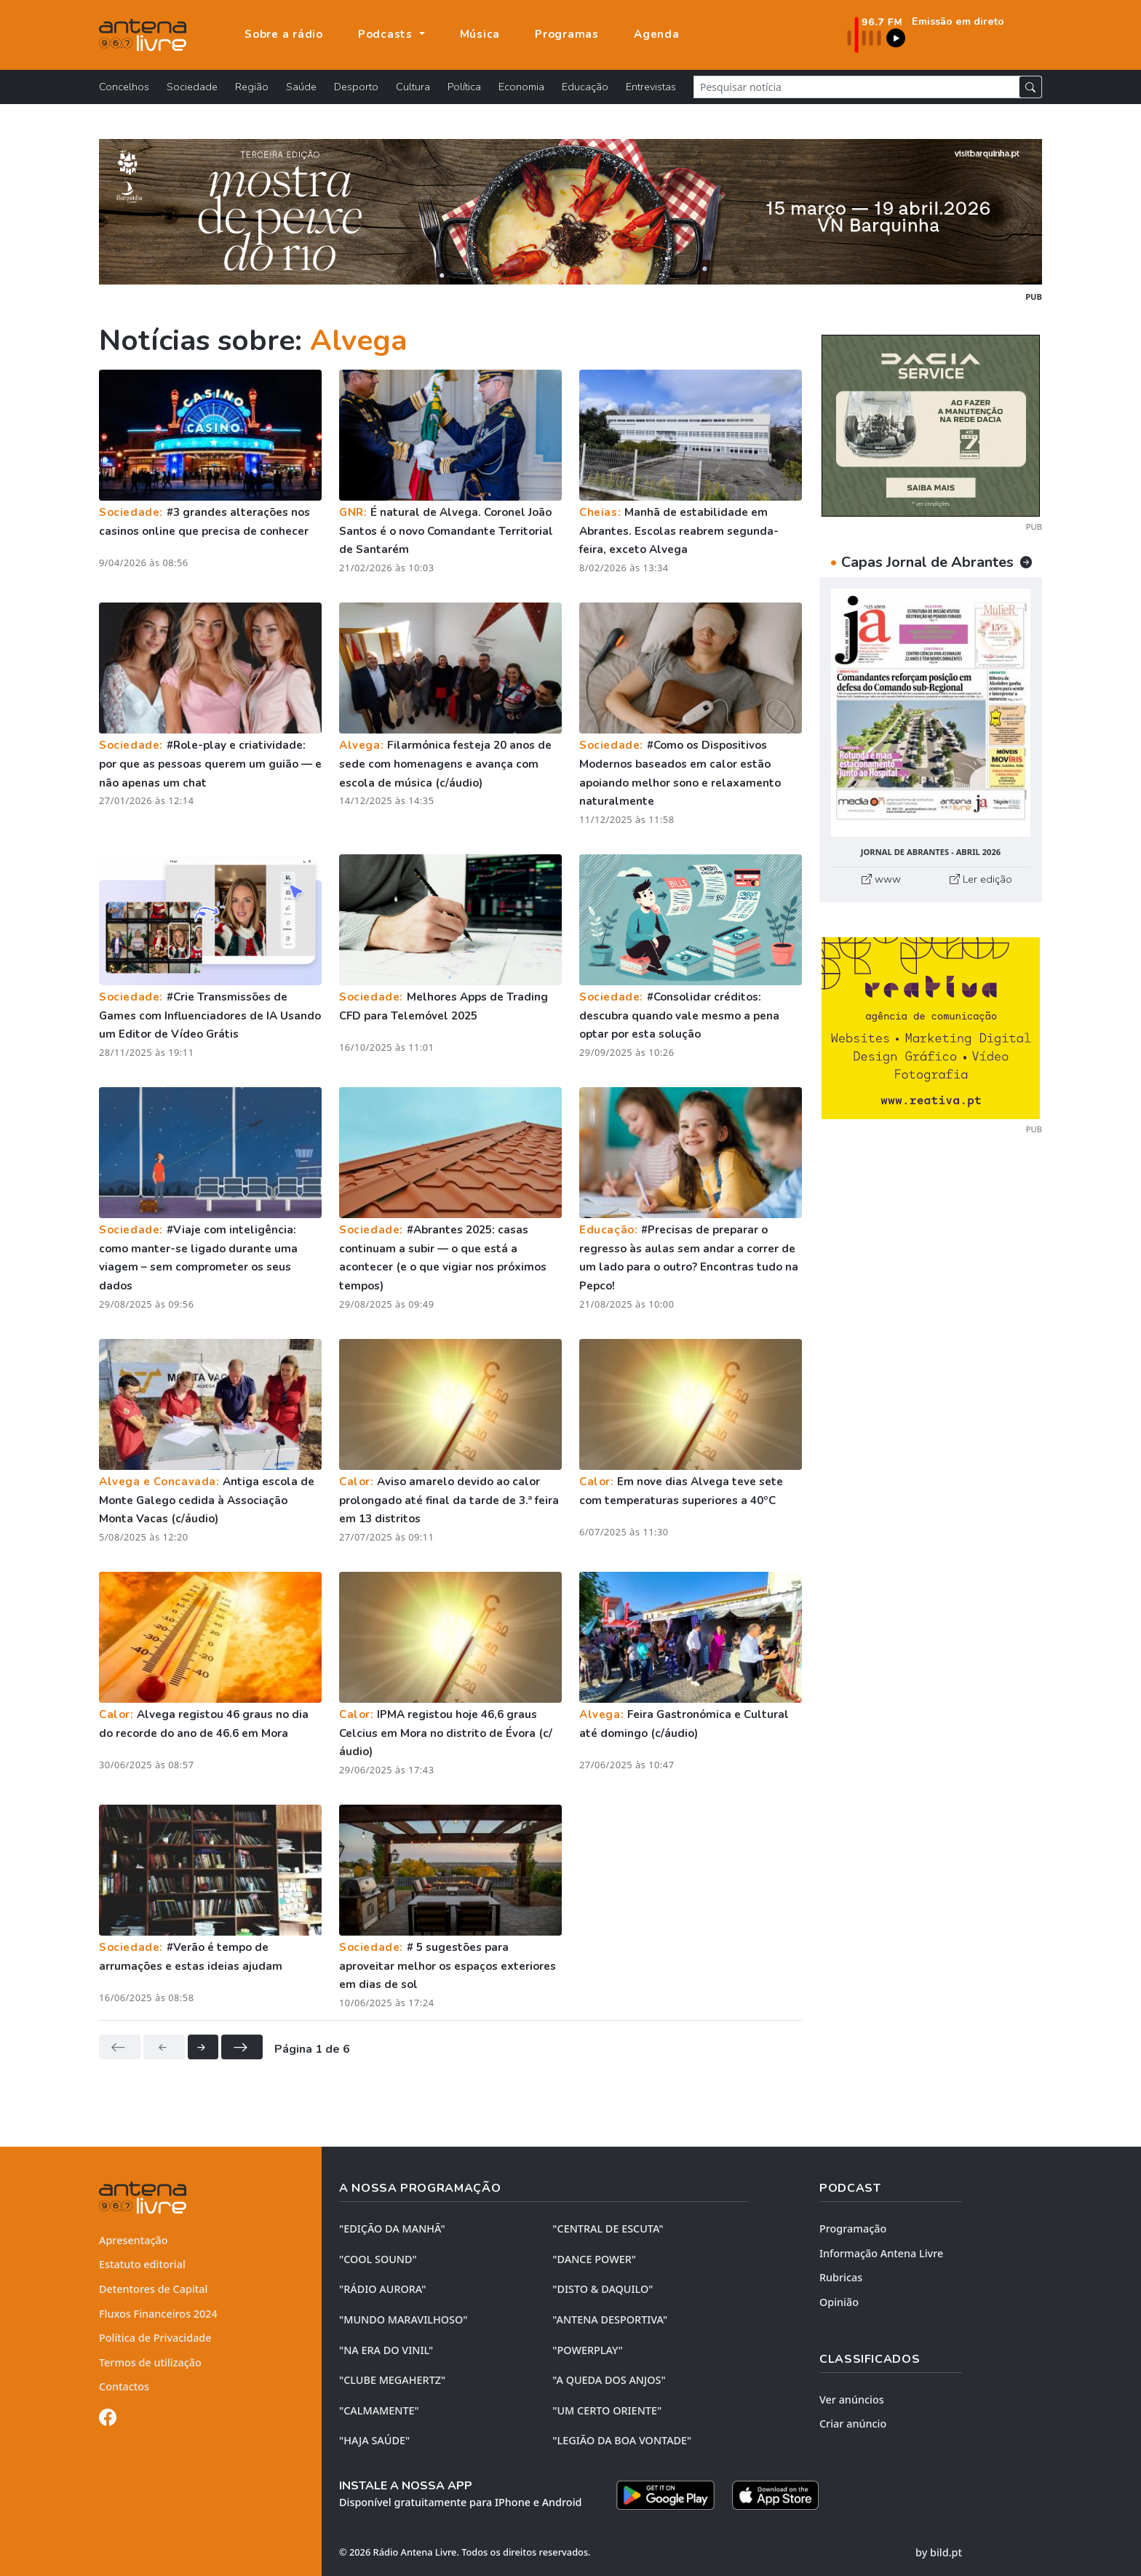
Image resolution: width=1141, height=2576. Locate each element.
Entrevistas (651, 86)
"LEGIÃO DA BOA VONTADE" (621, 2440)
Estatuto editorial (142, 2264)
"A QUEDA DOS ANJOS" (608, 2380)
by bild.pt (938, 2552)
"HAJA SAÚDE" (374, 2440)
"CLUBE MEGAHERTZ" (392, 2380)
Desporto (356, 86)
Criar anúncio (852, 2423)
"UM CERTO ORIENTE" (606, 2410)
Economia (521, 86)
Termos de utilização (150, 2362)
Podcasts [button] (387, 34)
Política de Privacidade (155, 2338)
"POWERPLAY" (587, 2350)
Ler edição (981, 879)
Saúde (301, 86)
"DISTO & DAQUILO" (602, 2289)
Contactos (124, 2386)
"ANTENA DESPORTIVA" (609, 2319)
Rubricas (840, 2277)
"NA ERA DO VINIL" (386, 2350)
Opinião (839, 2302)
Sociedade (192, 86)
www (881, 879)
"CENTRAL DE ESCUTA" (607, 2228)
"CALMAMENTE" (379, 2410)
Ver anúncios (851, 2399)
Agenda (657, 34)
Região (252, 86)
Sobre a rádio (283, 34)
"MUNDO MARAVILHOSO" (403, 2319)
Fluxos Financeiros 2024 (158, 2314)
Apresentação (133, 2240)
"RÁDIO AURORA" (382, 2289)
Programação (852, 2228)
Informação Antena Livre (881, 2253)
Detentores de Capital (153, 2289)
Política (464, 86)
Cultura (413, 86)
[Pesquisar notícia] (856, 87)
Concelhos (124, 86)
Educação (585, 86)
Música (480, 34)
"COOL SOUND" (378, 2259)
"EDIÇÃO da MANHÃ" (392, 2228)
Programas (567, 34)
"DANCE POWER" (594, 2259)
